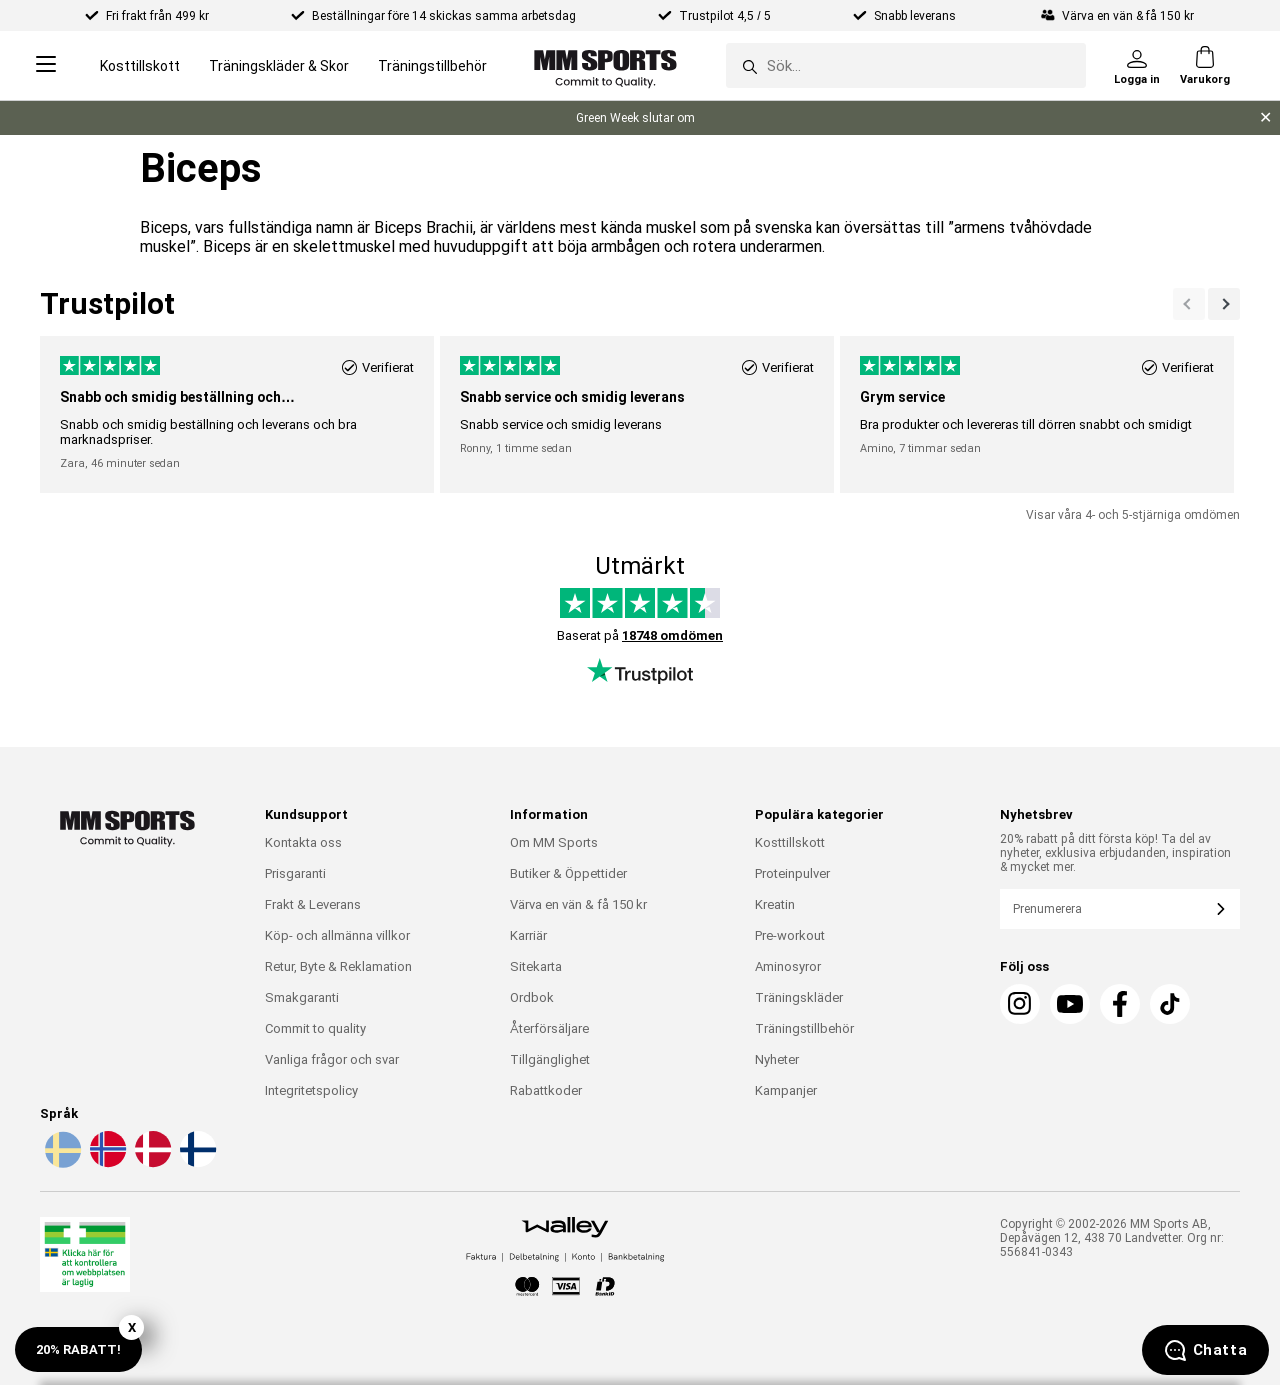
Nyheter (777, 1059)
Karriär (528, 935)
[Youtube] (1070, 1004)
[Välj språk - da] (151, 1164)
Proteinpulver (792, 873)
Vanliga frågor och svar (332, 1059)
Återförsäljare (549, 1028)
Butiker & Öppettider (568, 873)
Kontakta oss (303, 842)
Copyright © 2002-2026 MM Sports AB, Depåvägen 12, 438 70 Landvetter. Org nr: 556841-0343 (1112, 1238)
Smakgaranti (302, 997)
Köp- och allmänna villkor (337, 935)
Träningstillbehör (432, 66)
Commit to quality (315, 1028)
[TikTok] (1170, 1004)
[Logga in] (1137, 66)
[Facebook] (1120, 1004)
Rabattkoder (546, 1090)
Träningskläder (799, 997)
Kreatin (775, 904)
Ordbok (532, 997)
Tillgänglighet (550, 1059)
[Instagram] (1020, 1004)
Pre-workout (790, 935)
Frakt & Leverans (313, 904)
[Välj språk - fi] (196, 1164)
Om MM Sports (554, 842)
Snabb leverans (916, 16)
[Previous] (1224, 304)
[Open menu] (46, 65)
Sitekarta (536, 966)
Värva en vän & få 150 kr (578, 904)
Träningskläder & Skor (279, 66)
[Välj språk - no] (106, 1164)
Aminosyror (788, 966)
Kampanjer (786, 1090)
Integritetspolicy (311, 1090)
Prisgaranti (295, 873)
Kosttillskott (140, 66)
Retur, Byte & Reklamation (338, 966)
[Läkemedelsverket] (85, 1258)
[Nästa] (1189, 304)
